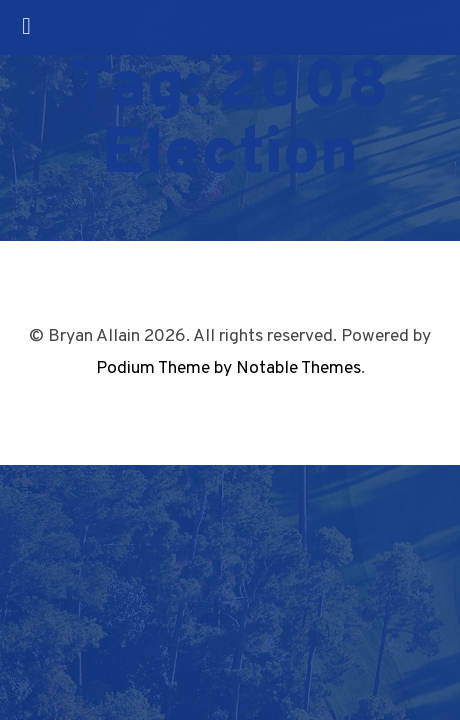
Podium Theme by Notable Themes (228, 368)
